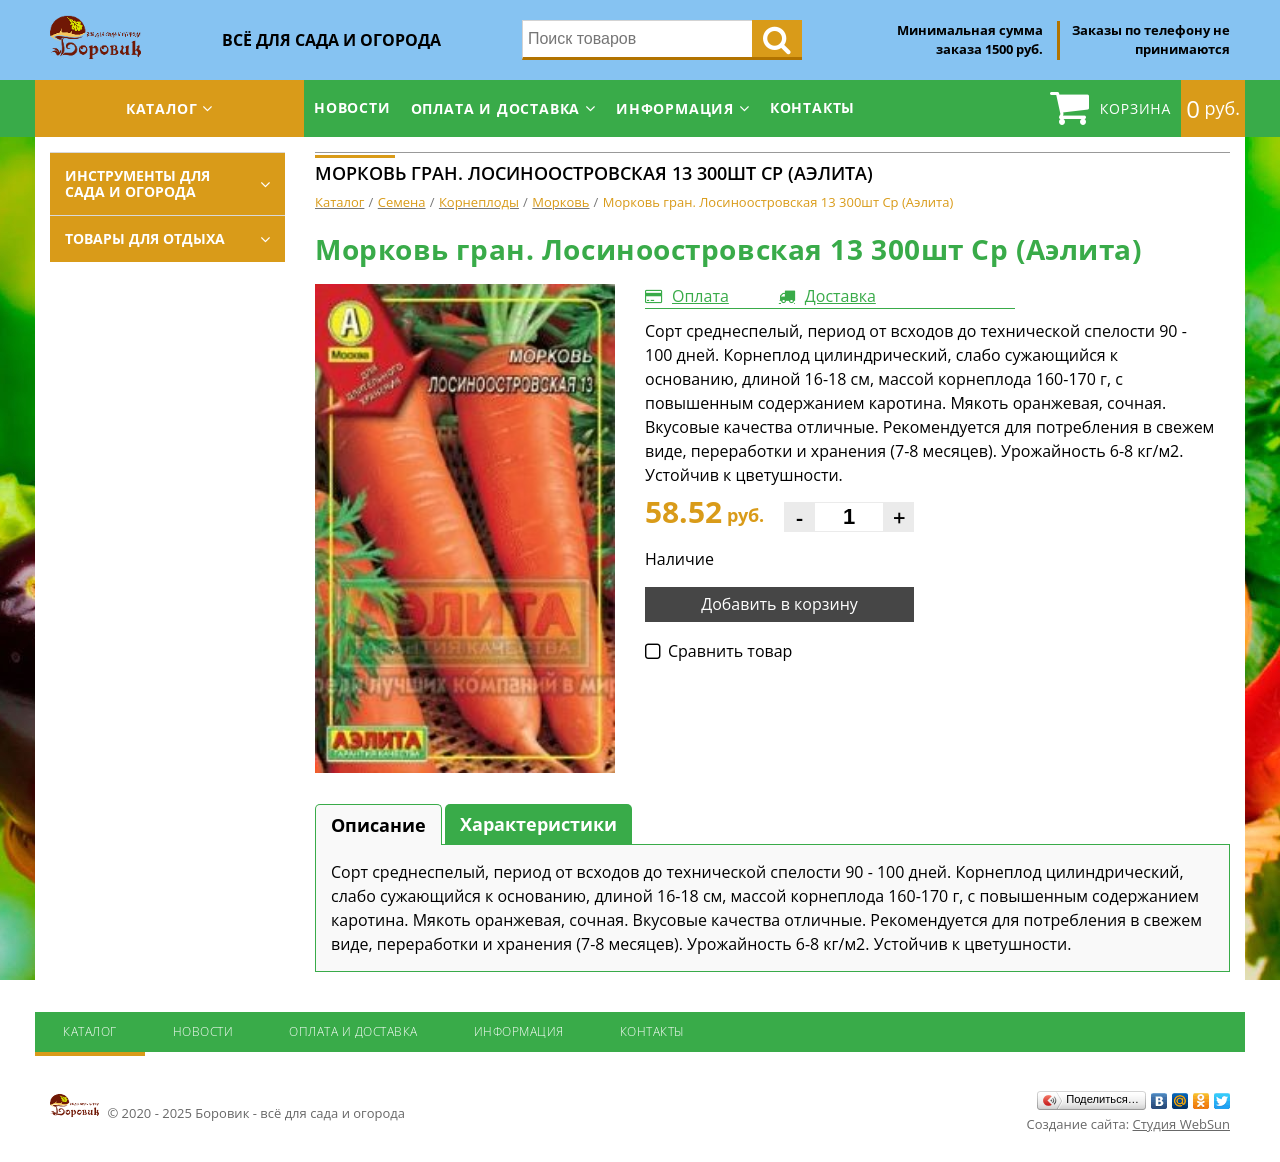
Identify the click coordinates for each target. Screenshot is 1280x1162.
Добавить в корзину (779, 604)
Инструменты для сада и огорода (137, 183)
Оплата (700, 296)
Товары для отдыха (145, 238)
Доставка (840, 296)
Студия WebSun (1181, 1124)
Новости (352, 107)
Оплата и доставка (496, 108)
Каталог (162, 108)
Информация (675, 108)
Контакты (812, 107)
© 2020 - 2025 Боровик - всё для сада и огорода (227, 1107)
